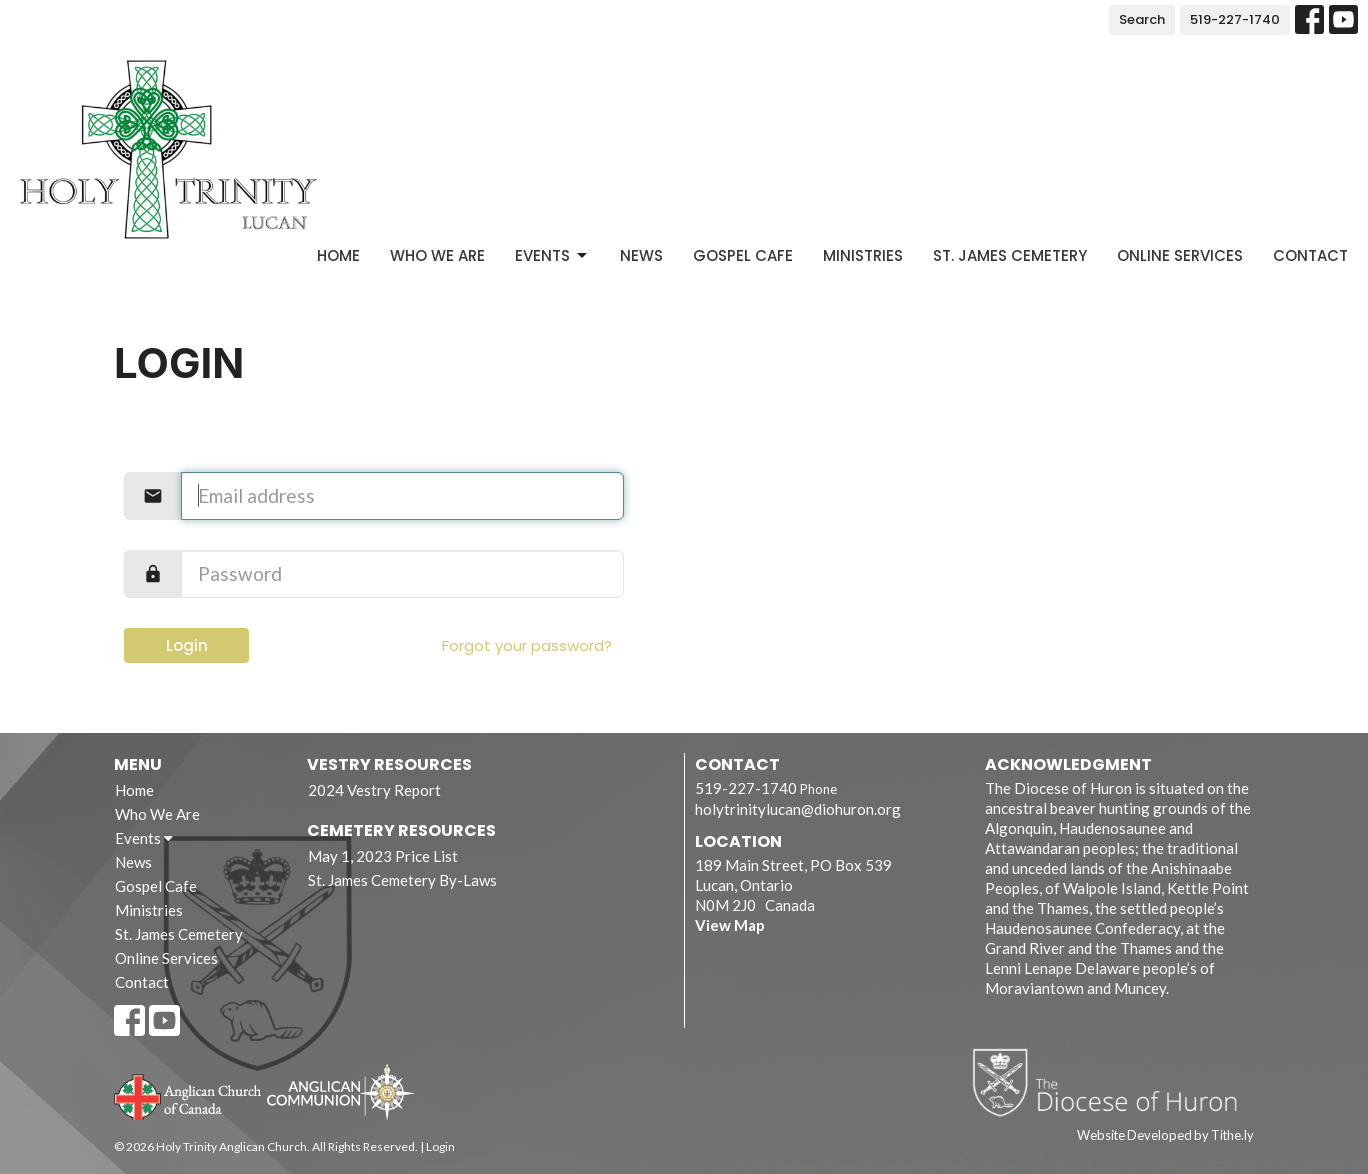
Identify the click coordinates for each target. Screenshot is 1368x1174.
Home (338, 255)
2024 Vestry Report (374, 790)
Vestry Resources (389, 764)
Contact (1310, 255)
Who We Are (437, 255)
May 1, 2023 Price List (383, 856)
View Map (730, 925)
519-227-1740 (1235, 19)
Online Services (1180, 255)
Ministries (863, 255)
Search (1142, 19)
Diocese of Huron (1112, 1082)
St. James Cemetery (1010, 255)
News (641, 255)
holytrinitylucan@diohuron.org (798, 809)
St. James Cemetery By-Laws (402, 880)
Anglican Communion (340, 1091)
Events (552, 255)
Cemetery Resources (401, 830)
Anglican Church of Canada (188, 1095)
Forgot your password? (527, 645)
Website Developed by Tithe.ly (1165, 1135)
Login (187, 645)
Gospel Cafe (743, 255)
